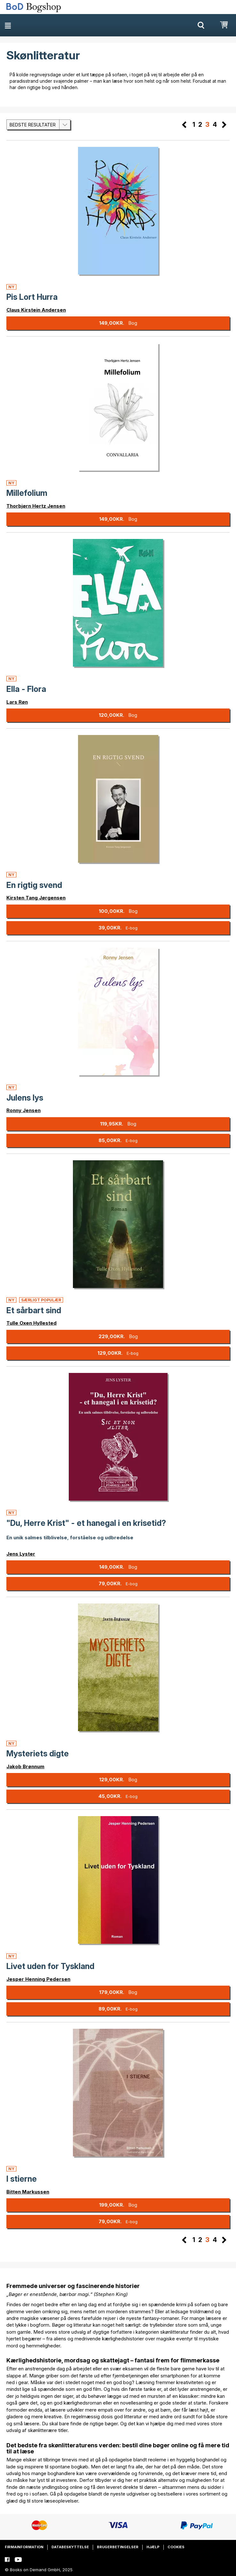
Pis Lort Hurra (32, 297)
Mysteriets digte (37, 1753)
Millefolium (26, 493)
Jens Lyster (20, 1554)
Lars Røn (17, 702)
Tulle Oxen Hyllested (31, 1323)
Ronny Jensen (23, 1110)
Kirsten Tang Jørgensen (36, 898)
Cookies (176, 2547)
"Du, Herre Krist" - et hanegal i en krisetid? (86, 1523)
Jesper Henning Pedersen (38, 1979)
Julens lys (24, 1097)
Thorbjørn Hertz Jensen (35, 506)
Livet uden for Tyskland (50, 1966)
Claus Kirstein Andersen (36, 310)
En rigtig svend (34, 885)
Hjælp (153, 2547)
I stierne (21, 2179)
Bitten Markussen (27, 2192)
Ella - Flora (26, 689)
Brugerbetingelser (117, 2547)
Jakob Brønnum (25, 1766)
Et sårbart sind (33, 1310)
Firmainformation (24, 2547)
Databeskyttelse (70, 2547)
